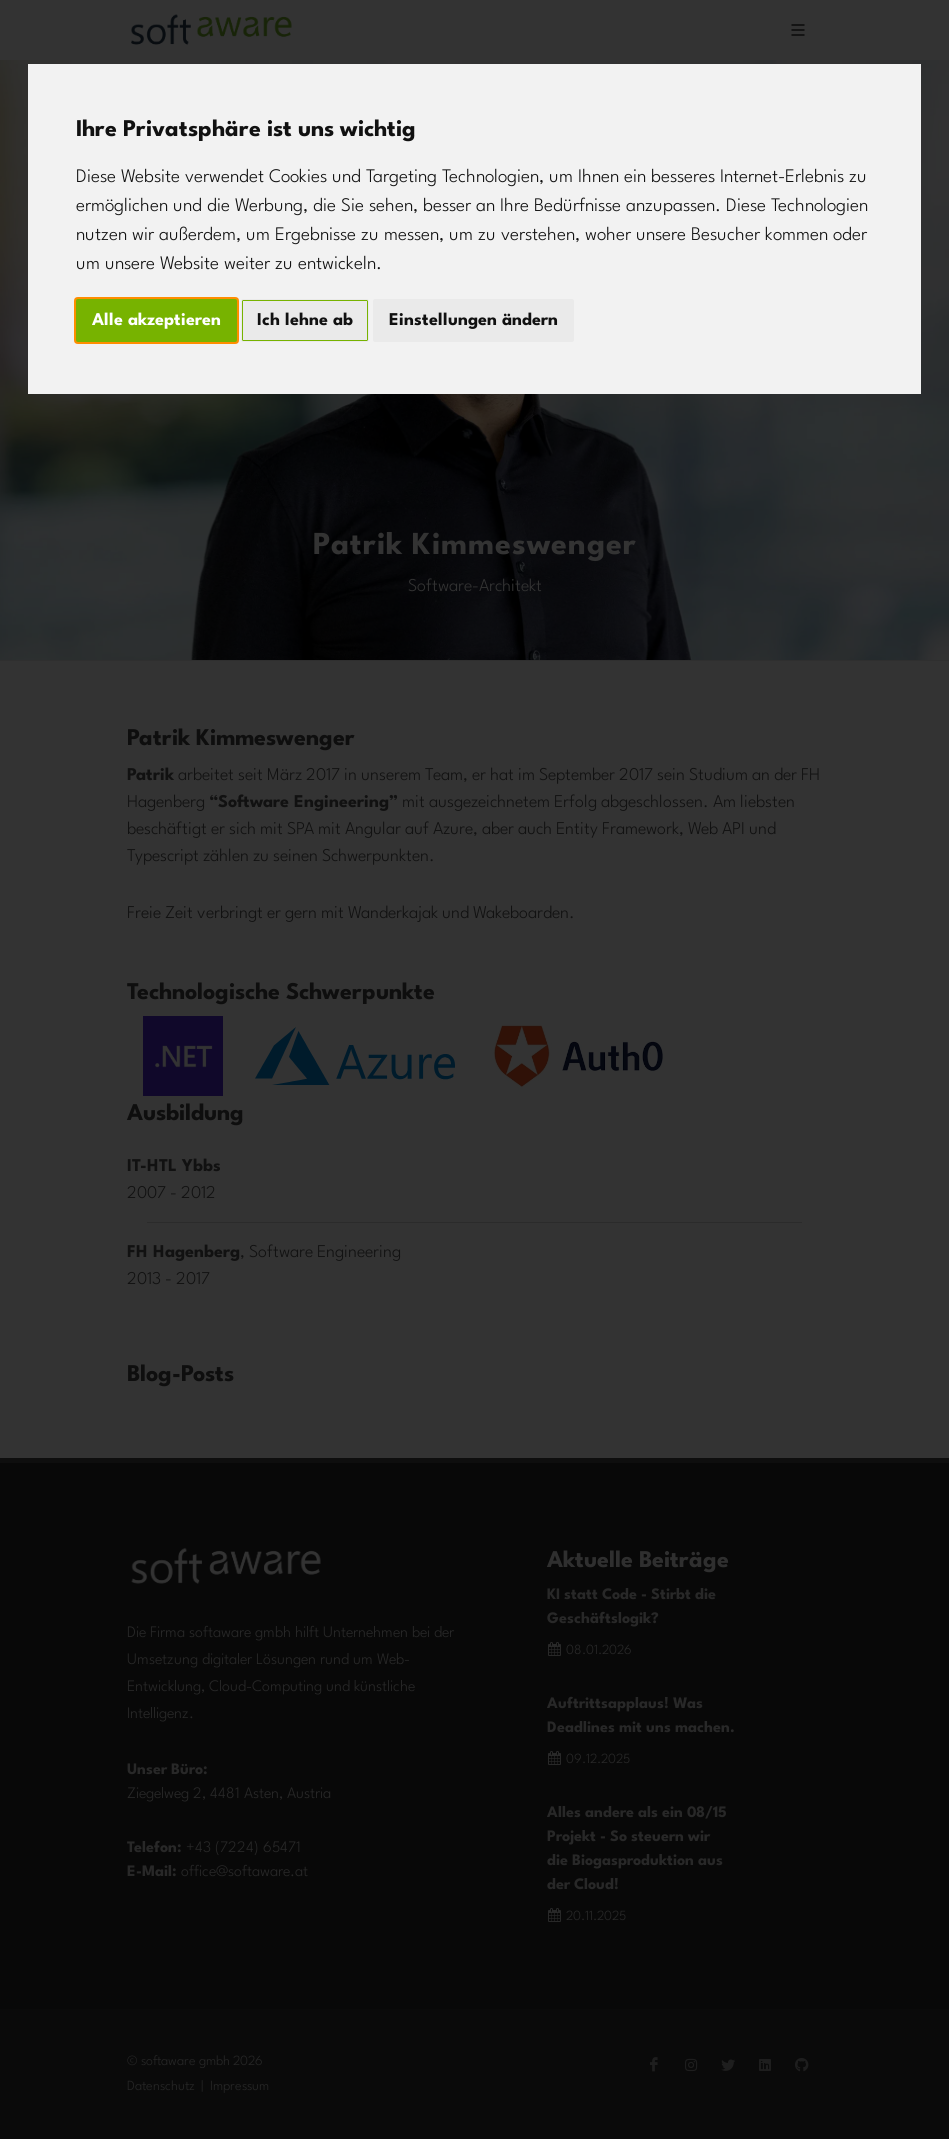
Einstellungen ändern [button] (473, 320)
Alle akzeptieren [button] (156, 320)
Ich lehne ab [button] (305, 320)
